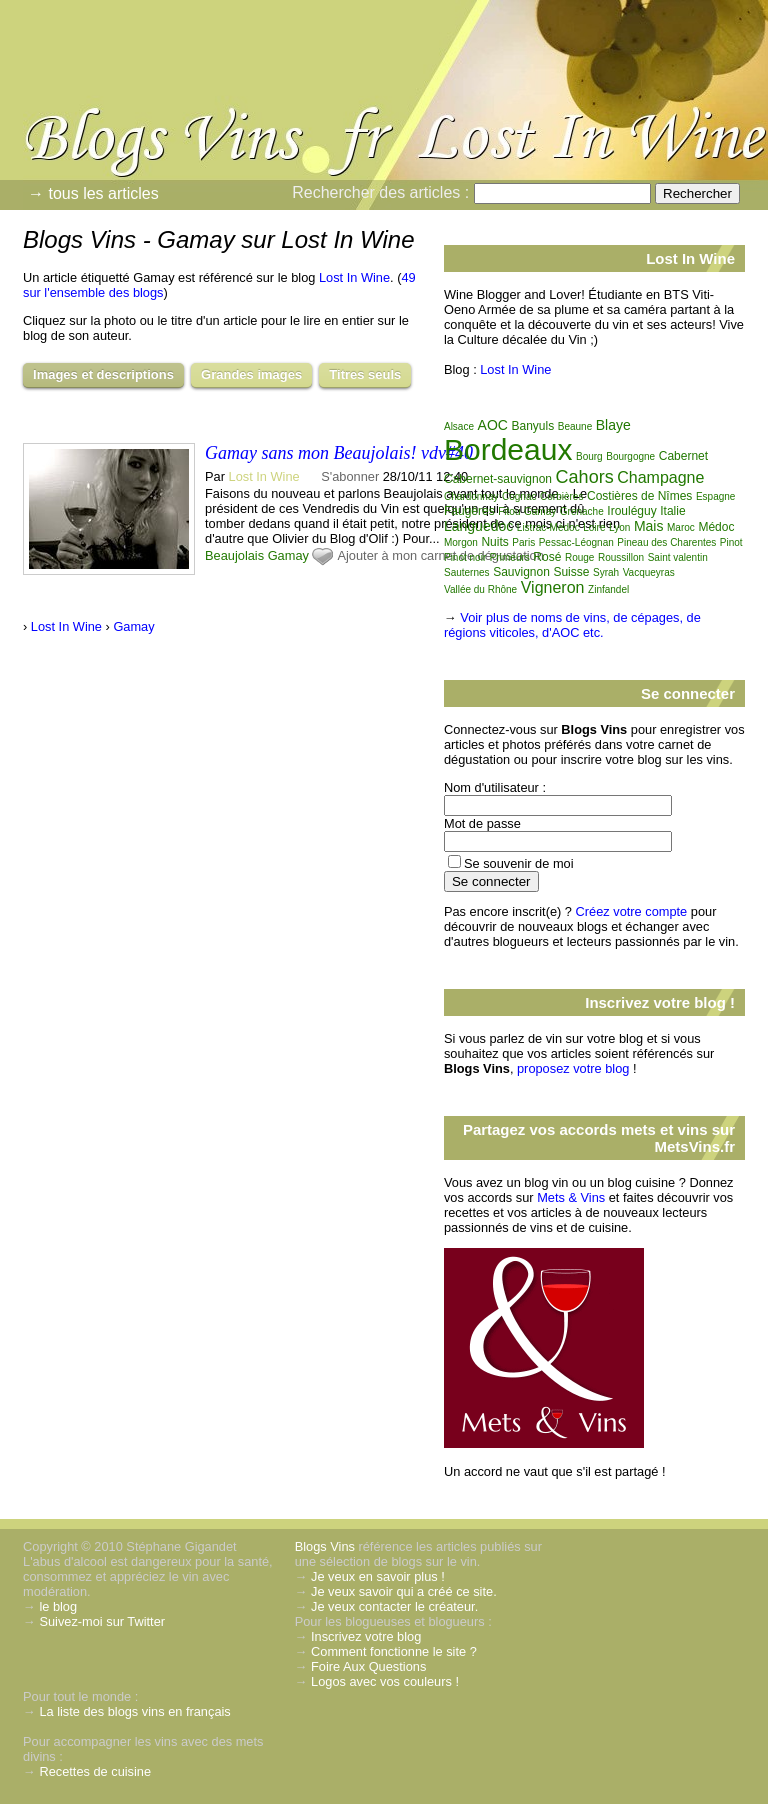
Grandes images (251, 374)
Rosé (547, 557)
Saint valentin (678, 557)
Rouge (579, 557)
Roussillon (621, 557)
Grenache (582, 511)
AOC (493, 425)
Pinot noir (465, 557)
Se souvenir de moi (519, 863)
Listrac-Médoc (548, 527)
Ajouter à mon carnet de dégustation (440, 555)
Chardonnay (471, 496)
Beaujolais (234, 555)
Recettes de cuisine (95, 1771)
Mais (649, 526)
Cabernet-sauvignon (498, 479)
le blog (58, 1606)
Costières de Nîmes (639, 496)
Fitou (509, 511)
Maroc (681, 527)
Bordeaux (508, 449)
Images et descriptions (103, 374)
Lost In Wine (354, 277)
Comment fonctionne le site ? (394, 1651)
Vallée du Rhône (480, 589)
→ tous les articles (93, 193)
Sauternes (467, 572)
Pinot (731, 542)
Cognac (519, 496)
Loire (594, 527)
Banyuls (532, 426)
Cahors (585, 477)
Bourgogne (630, 456)
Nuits (494, 542)
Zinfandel (608, 589)
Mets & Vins (571, 1197)
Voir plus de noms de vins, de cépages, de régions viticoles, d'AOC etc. (572, 625)
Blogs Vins (325, 1546)
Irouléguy (631, 511)
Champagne (660, 477)
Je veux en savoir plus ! (378, 1576)
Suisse (571, 572)
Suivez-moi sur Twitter (102, 1621)
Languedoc (478, 526)
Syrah (606, 572)
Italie (672, 511)
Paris (523, 542)
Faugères (469, 511)
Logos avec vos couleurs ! (385, 1681)
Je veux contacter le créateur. (394, 1606)
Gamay (288, 555)
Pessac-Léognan (576, 542)
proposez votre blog (573, 1068)
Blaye (613, 425)
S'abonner (350, 476)
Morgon (461, 542)
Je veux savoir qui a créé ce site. (404, 1591)
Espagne (715, 496)
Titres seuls (365, 374)
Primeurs (510, 557)
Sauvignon (521, 572)
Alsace (459, 426)
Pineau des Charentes (666, 542)
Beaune (575, 426)
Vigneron (553, 587)
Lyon (619, 527)
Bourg (589, 456)
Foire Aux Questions (368, 1666)
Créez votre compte (632, 911)
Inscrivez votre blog (366, 1636)
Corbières (561, 496)
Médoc (716, 527)
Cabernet (683, 456)
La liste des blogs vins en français (134, 1711)
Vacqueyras (649, 572)
